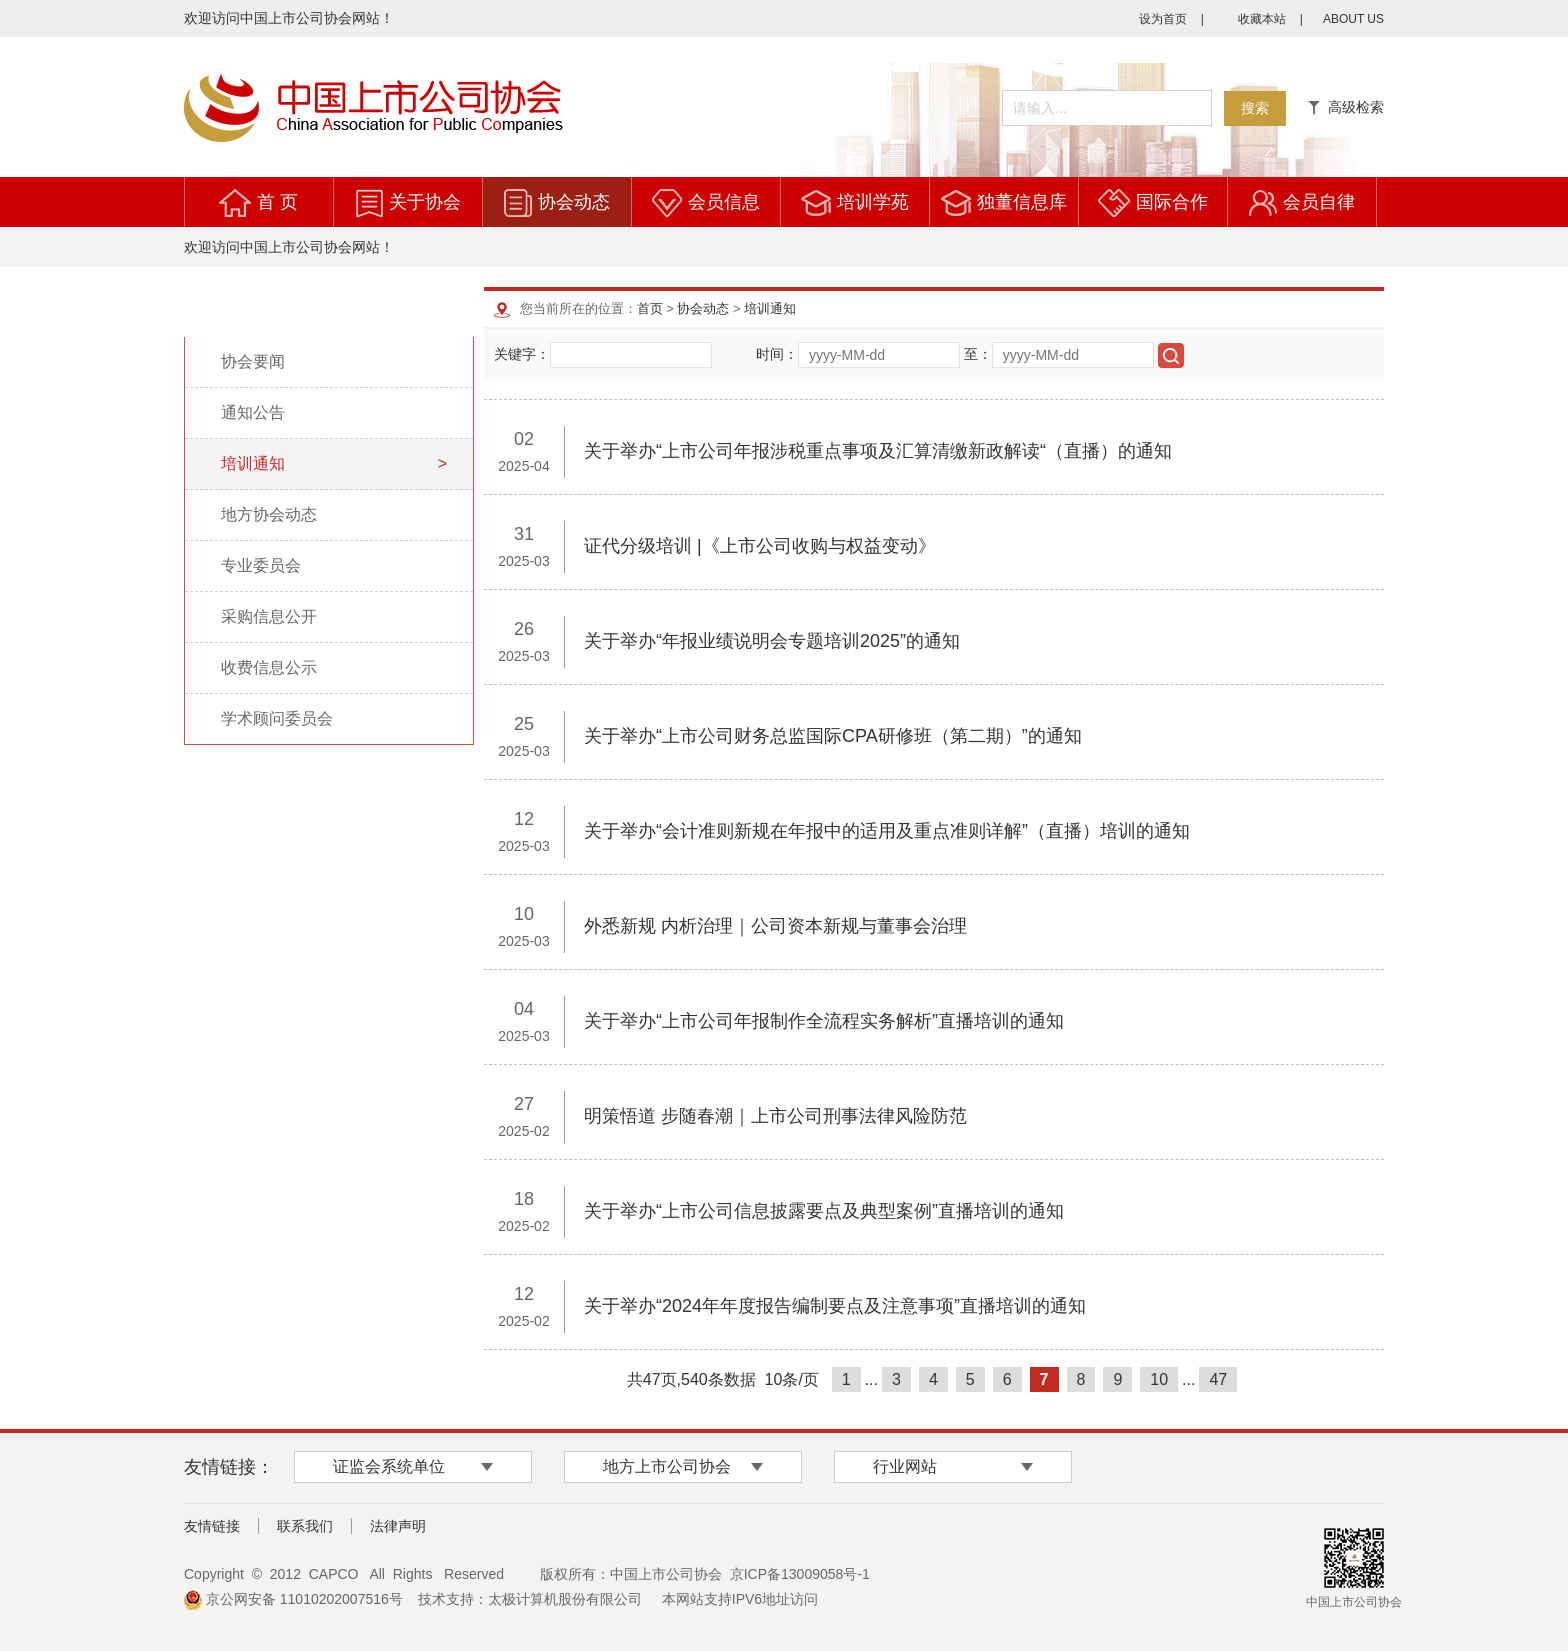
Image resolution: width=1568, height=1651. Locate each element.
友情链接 (212, 1526)
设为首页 (1163, 19)
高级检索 (1346, 107)
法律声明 (398, 1526)
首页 (650, 308)
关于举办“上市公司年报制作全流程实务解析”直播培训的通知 (824, 1021)
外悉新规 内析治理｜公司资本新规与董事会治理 (775, 926)
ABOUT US (1353, 19)
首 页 (277, 202)
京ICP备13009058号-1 (800, 1574)
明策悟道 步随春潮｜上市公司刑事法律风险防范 (775, 1116)
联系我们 (305, 1526)
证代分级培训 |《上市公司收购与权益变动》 (760, 546)
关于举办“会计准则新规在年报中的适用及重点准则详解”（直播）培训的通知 (887, 831)
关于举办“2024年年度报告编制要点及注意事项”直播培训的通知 (835, 1306)
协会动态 (574, 202)
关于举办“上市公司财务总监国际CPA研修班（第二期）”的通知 (833, 736)
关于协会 (425, 202)
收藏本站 (1262, 19)
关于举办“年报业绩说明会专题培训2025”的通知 (772, 641)
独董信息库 (1022, 202)
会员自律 (1319, 202)
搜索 (1255, 108)
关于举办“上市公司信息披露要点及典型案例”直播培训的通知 (824, 1211)
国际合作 (1172, 202)
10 (1159, 1379)
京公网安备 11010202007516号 (293, 1599)
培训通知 (770, 308)
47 (1218, 1379)
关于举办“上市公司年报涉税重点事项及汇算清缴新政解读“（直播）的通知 (878, 451)
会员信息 (724, 202)
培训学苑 (873, 202)
